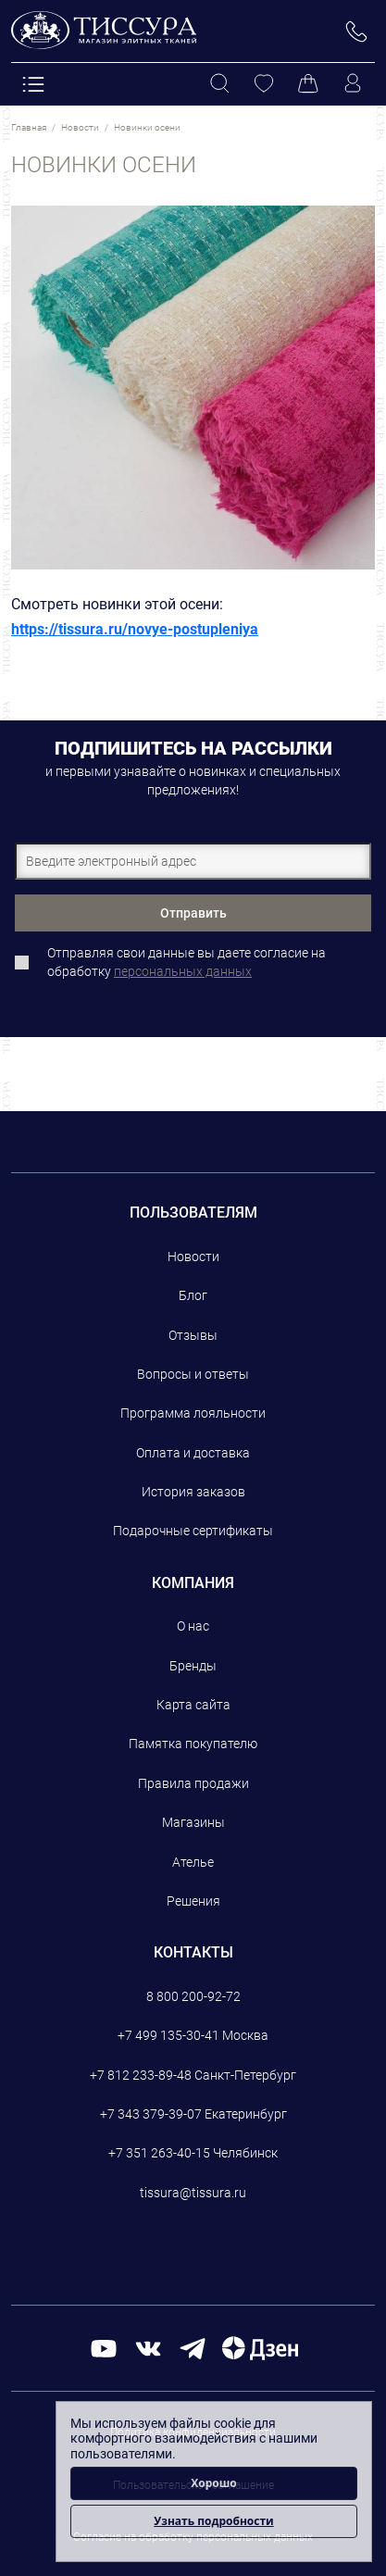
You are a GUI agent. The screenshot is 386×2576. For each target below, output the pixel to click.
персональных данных (183, 971)
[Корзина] (308, 84)
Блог (193, 1295)
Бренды (193, 1665)
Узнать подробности (213, 2521)
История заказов (193, 1491)
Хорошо (214, 2483)
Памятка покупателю (193, 1743)
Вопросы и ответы (193, 1374)
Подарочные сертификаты (193, 1530)
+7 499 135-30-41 (168, 2035)
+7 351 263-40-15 (159, 2152)
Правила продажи (193, 1783)
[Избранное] (264, 84)
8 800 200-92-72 (193, 1996)
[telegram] (192, 2347)
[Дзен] (260, 2347)
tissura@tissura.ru (193, 2192)
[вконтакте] (148, 2347)
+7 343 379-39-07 (151, 2114)
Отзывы (193, 1335)
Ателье (193, 1862)
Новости (193, 1256)
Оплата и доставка (193, 1452)
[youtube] (103, 2347)
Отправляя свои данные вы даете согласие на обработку (186, 962)
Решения (193, 1901)
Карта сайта (193, 1704)
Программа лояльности (193, 1413)
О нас (193, 1626)
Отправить (193, 913)
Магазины (193, 1822)
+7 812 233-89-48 (141, 2075)
